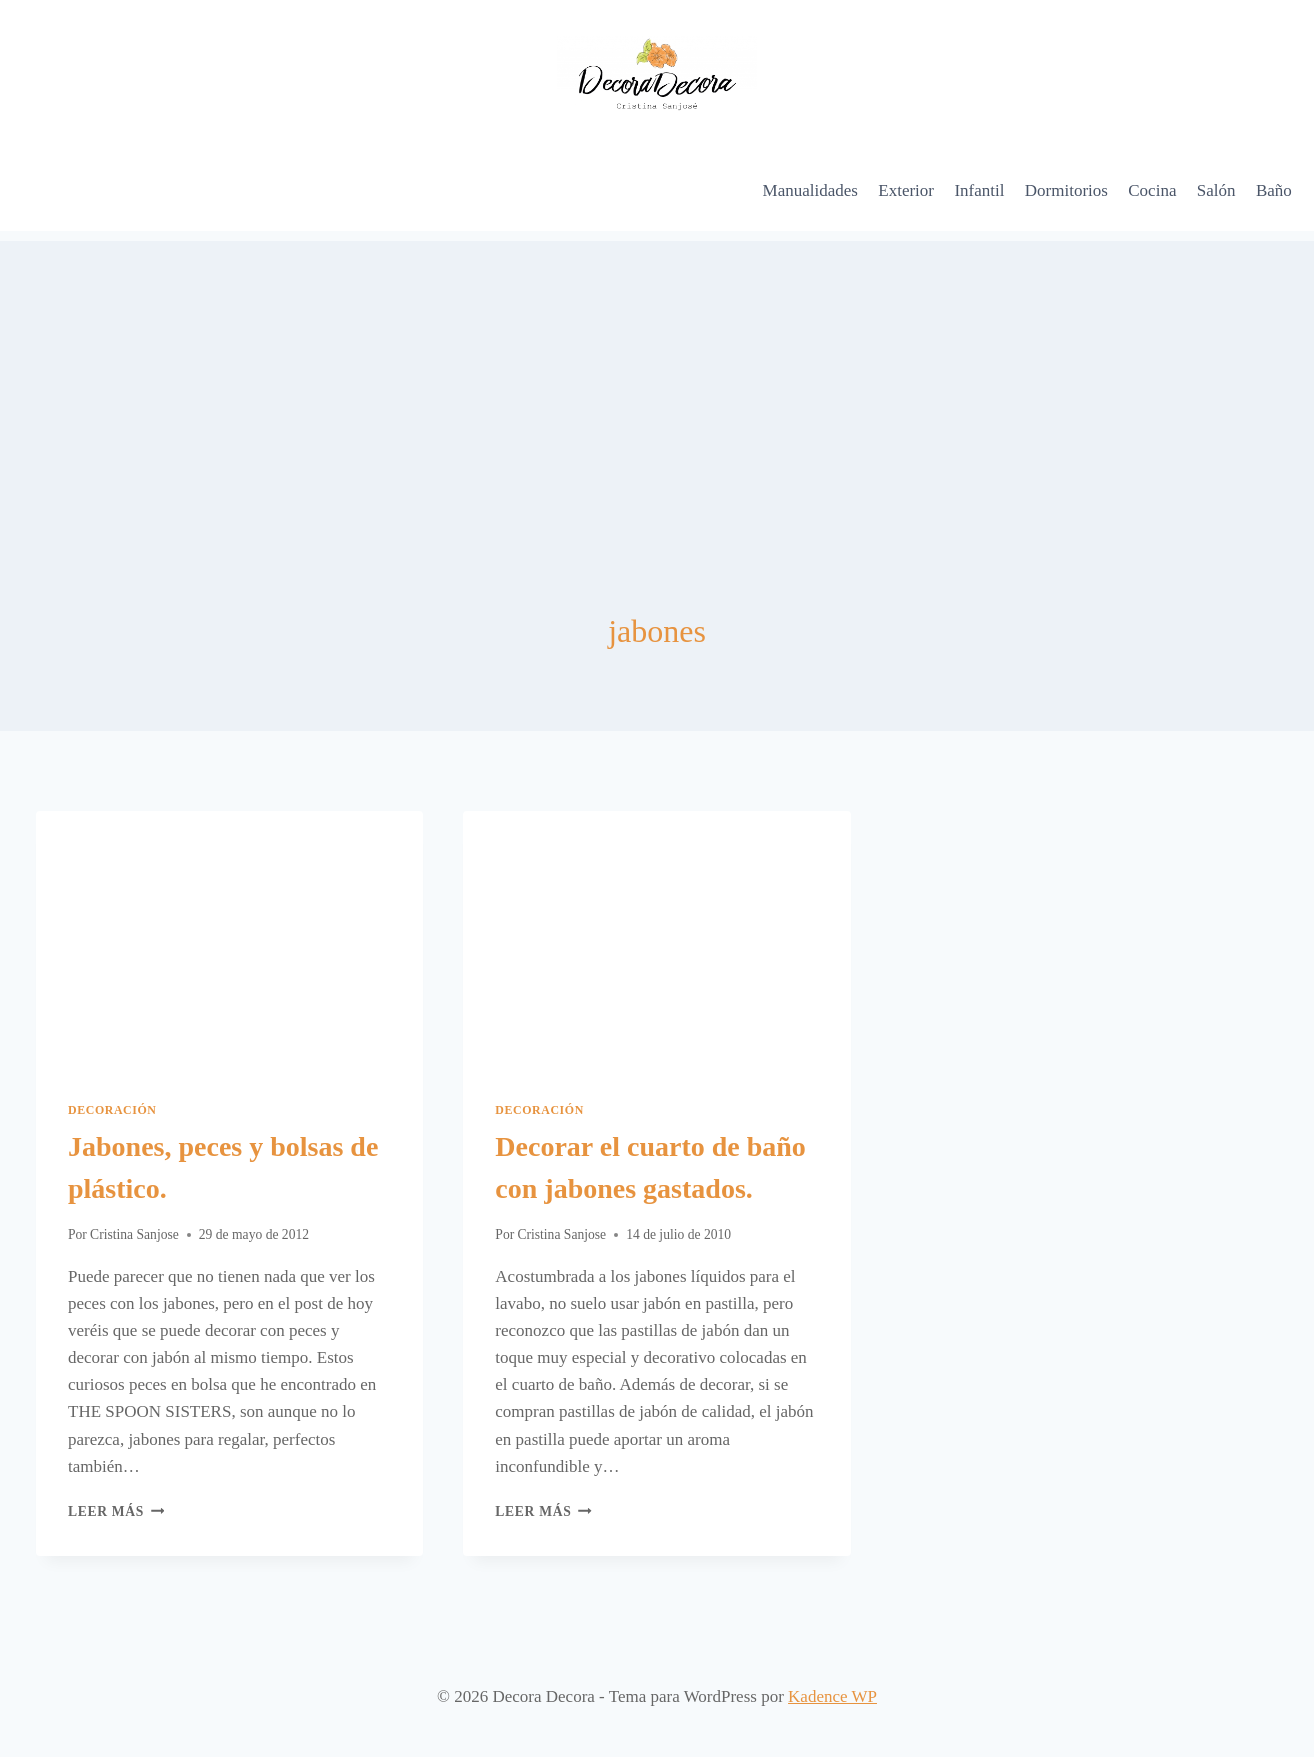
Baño (1274, 190)
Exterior (906, 190)
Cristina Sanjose (134, 1234)
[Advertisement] (657, 381)
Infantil (979, 190)
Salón (1216, 190)
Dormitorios (1066, 190)
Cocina (1152, 190)
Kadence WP (832, 1696)
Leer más (116, 1511)
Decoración (112, 1110)
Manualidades (810, 190)
